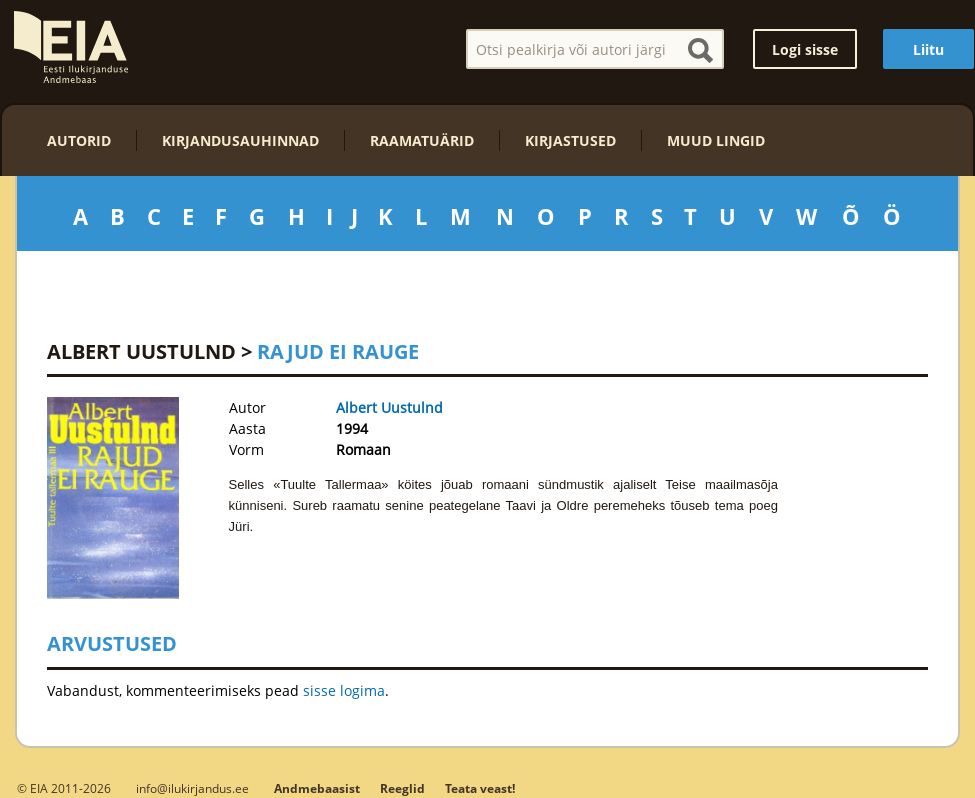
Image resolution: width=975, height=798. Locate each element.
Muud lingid (716, 140)
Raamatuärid (422, 140)
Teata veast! (480, 788)
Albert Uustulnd (141, 351)
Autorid (79, 140)
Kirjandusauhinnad (240, 140)
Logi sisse (805, 49)
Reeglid (402, 788)
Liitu (928, 49)
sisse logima (344, 690)
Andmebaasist (317, 788)
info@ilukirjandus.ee (192, 788)
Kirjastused (570, 140)
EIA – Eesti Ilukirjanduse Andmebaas (71, 47)
